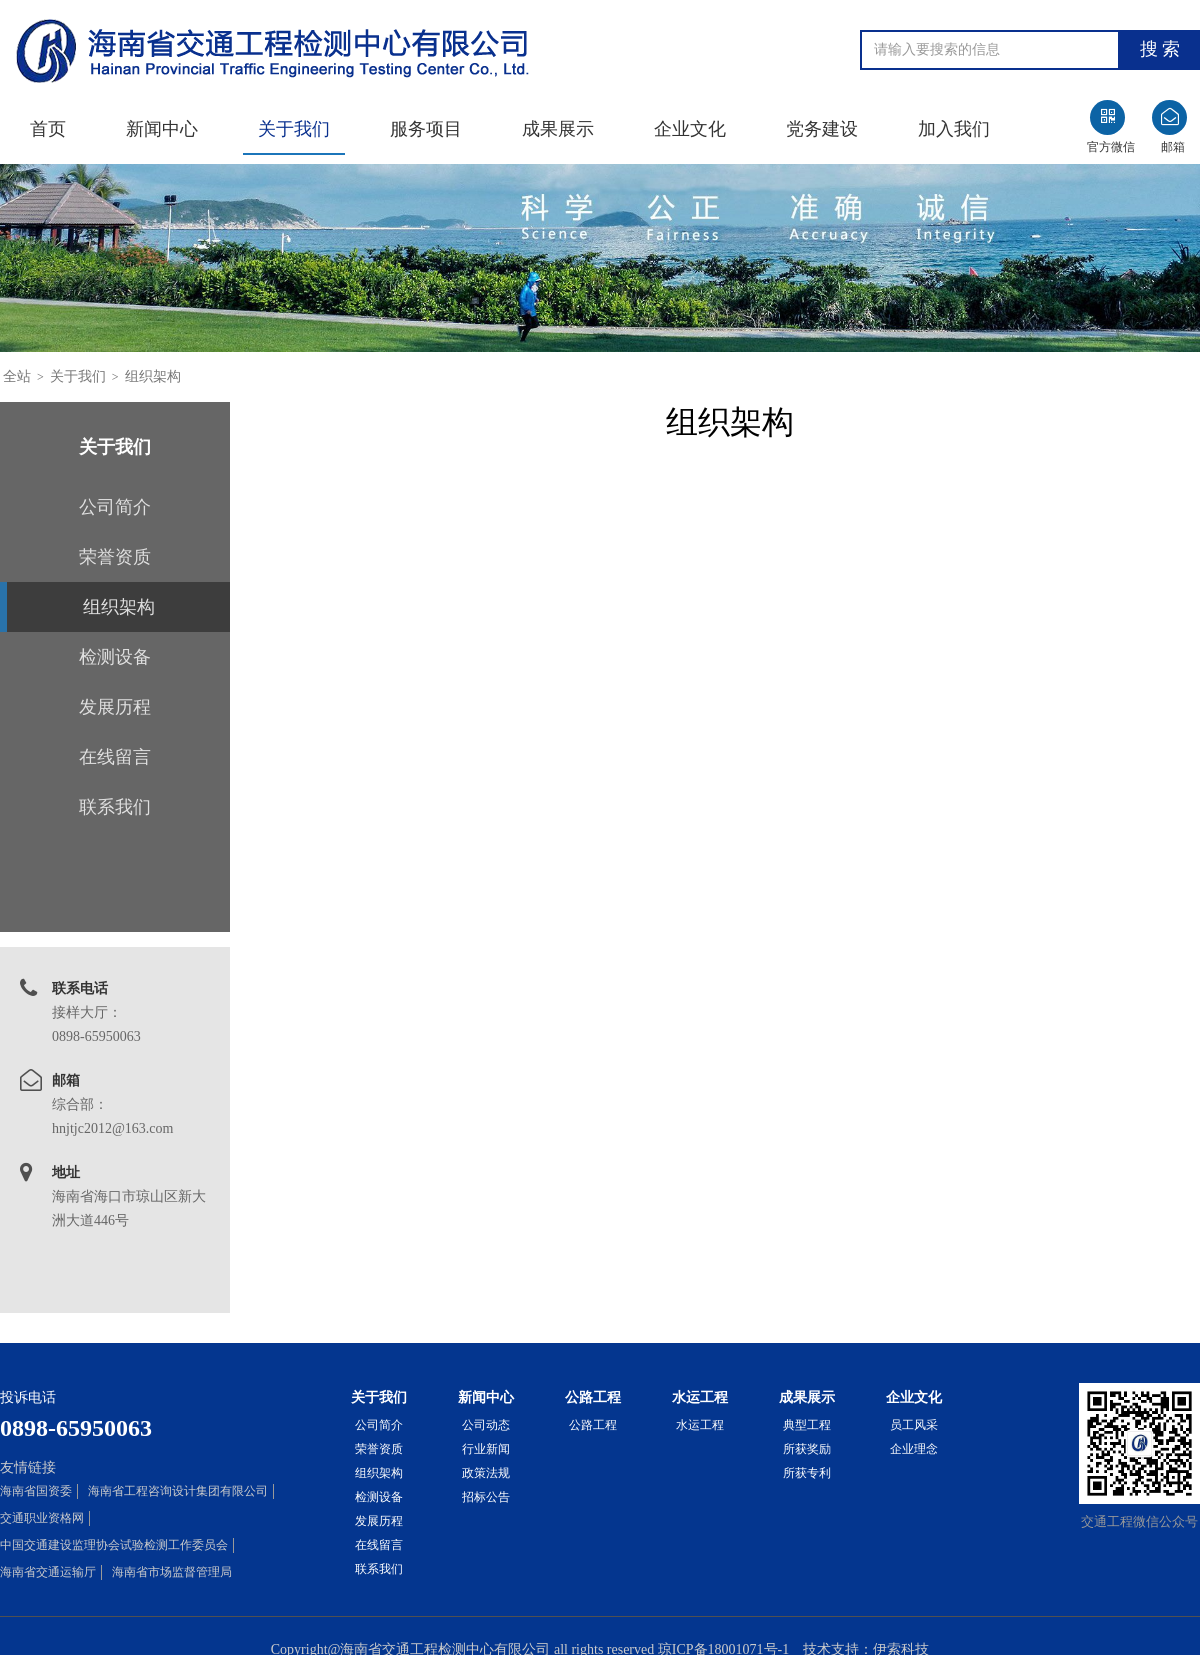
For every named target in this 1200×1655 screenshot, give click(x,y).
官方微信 (1111, 147)
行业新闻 (486, 1449)
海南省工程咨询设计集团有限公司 (178, 1491)
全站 (17, 376)
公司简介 (115, 507)
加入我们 (954, 129)
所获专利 (807, 1473)
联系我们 (115, 807)
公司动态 (486, 1425)
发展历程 (115, 707)
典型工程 (807, 1425)
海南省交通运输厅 (48, 1572)
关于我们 (294, 129)
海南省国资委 (36, 1491)
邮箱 (1173, 147)
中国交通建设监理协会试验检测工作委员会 (114, 1545)
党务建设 (822, 129)
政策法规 (486, 1473)
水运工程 (700, 1425)
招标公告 (486, 1497)
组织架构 (153, 376)
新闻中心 (162, 129)
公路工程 (593, 1425)
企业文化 (690, 129)
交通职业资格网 (42, 1518)
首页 (48, 129)
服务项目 (426, 129)
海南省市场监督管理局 (172, 1572)
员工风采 (914, 1425)
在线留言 (115, 757)
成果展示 (558, 129)
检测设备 (115, 657)
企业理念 (914, 1449)
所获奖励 (807, 1449)
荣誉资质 (115, 557)
